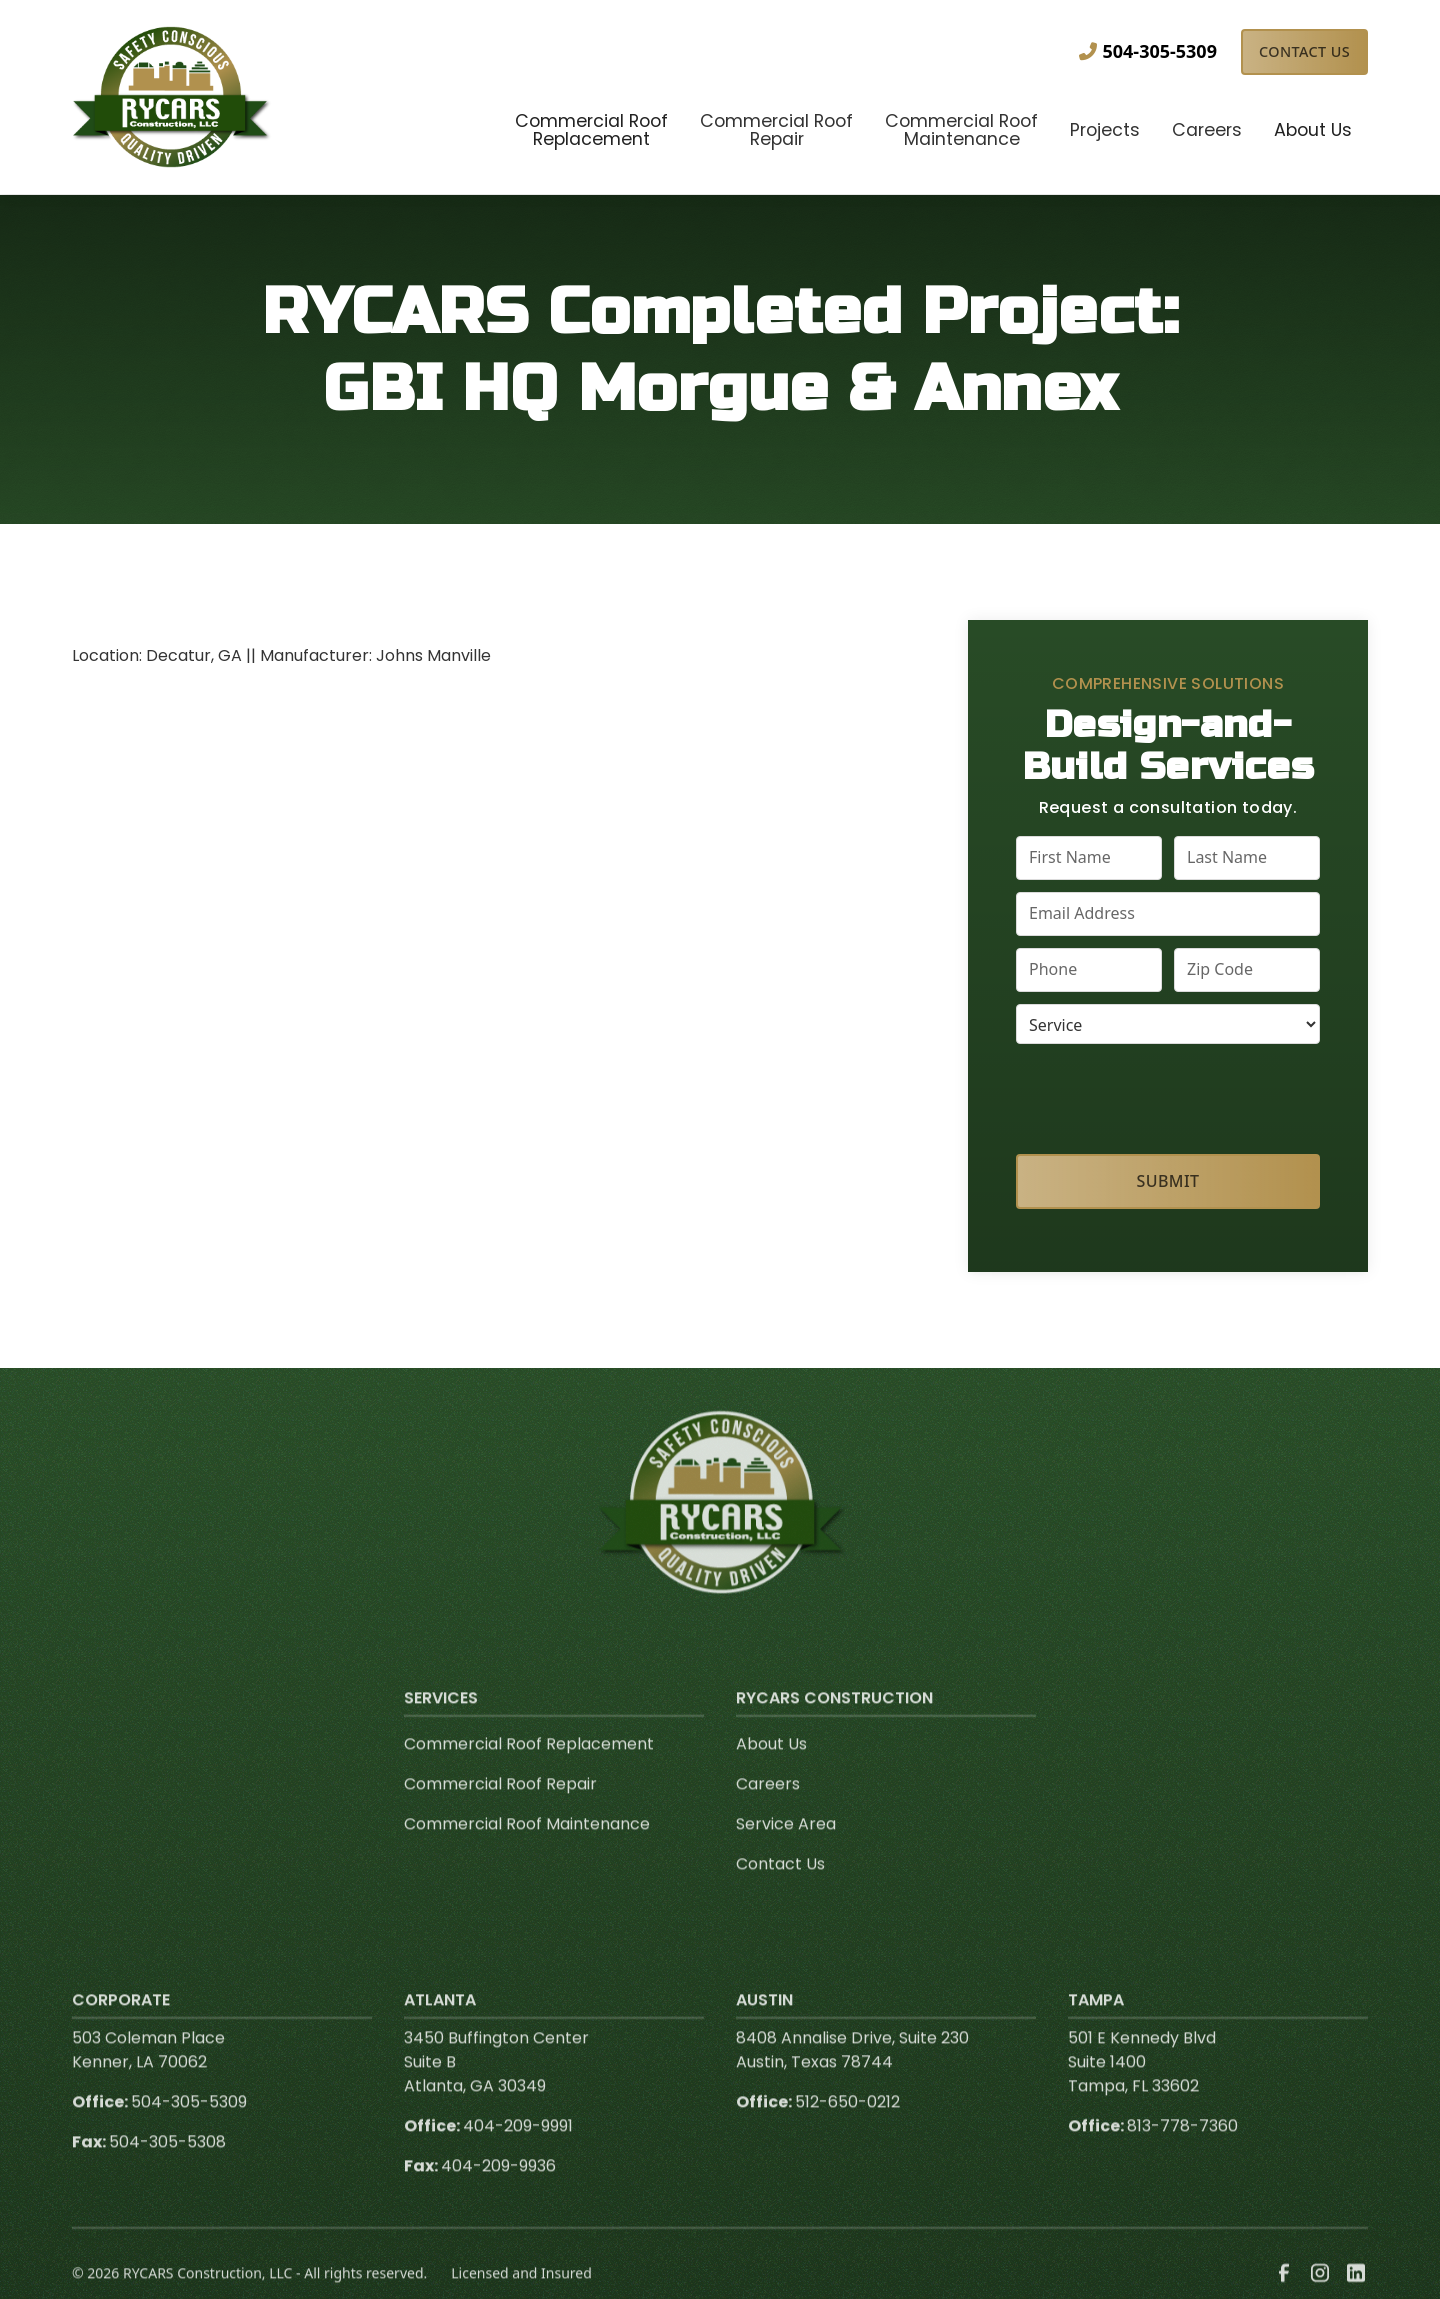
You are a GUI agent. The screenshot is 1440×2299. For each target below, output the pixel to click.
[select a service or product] (1168, 1024)
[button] (591, 132)
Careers (768, 1810)
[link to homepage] (172, 97)
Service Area (786, 1850)
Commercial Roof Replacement (529, 1770)
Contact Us (1304, 51)
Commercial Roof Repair (500, 1810)
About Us (771, 1770)
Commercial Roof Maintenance (527, 1850)
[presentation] (1169, 1095)
